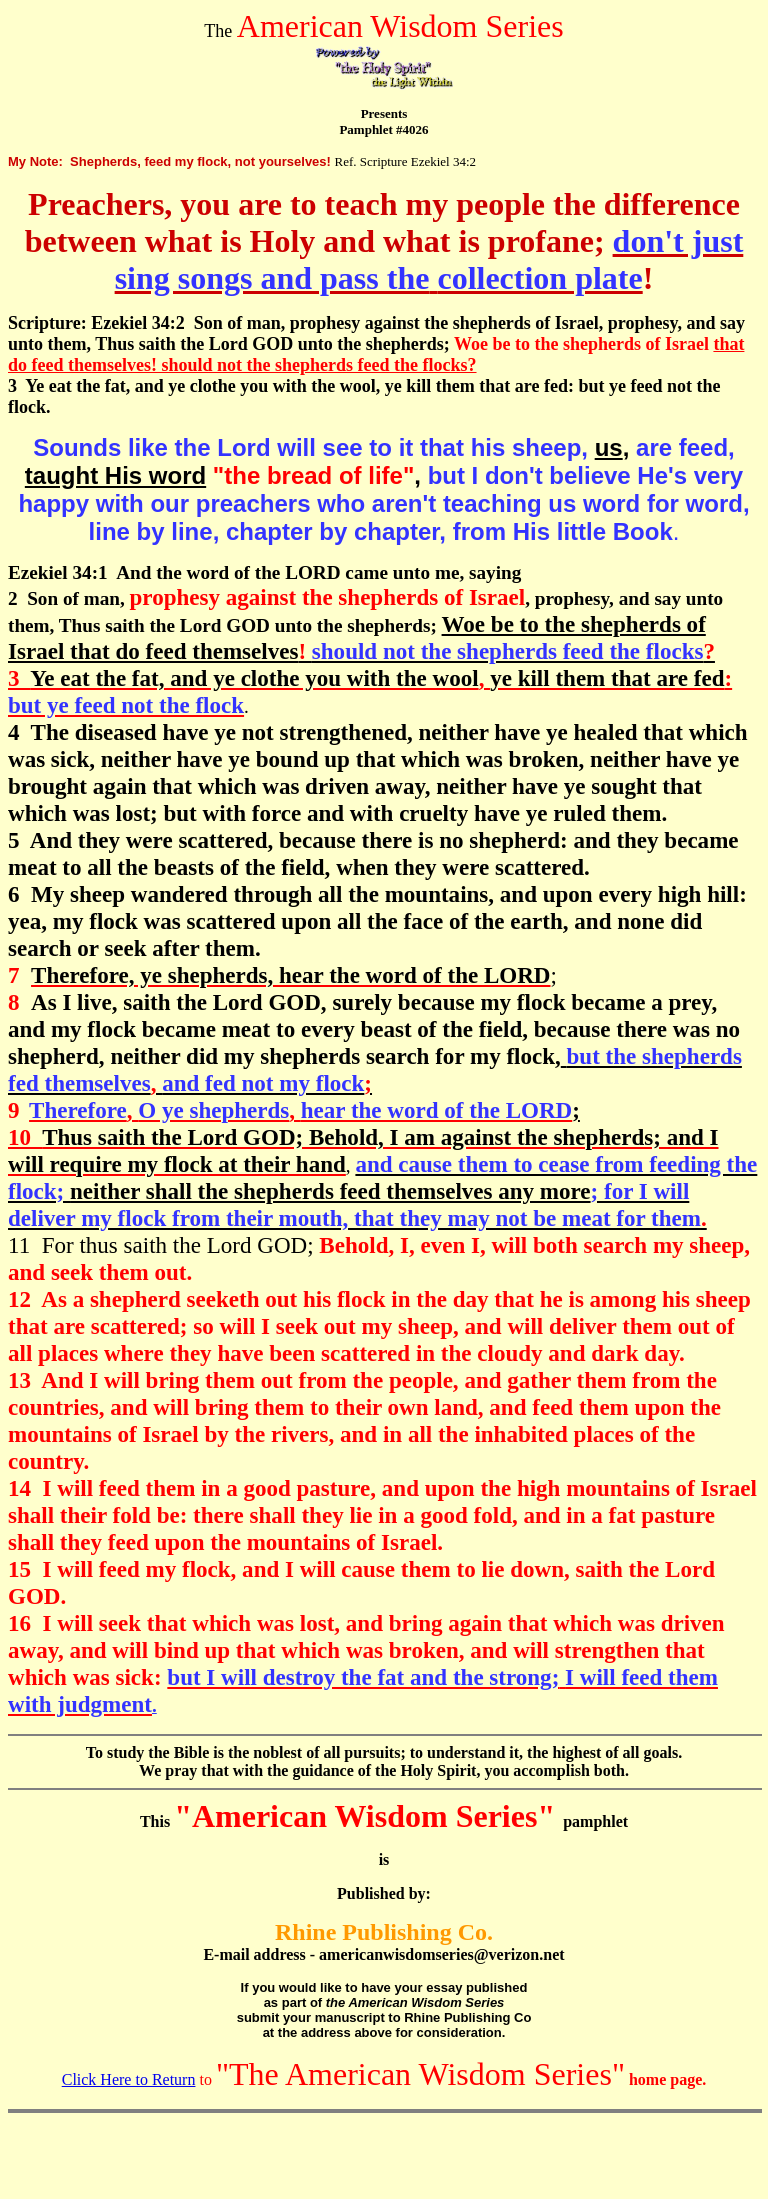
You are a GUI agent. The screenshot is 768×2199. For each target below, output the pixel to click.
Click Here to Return (129, 2079)
